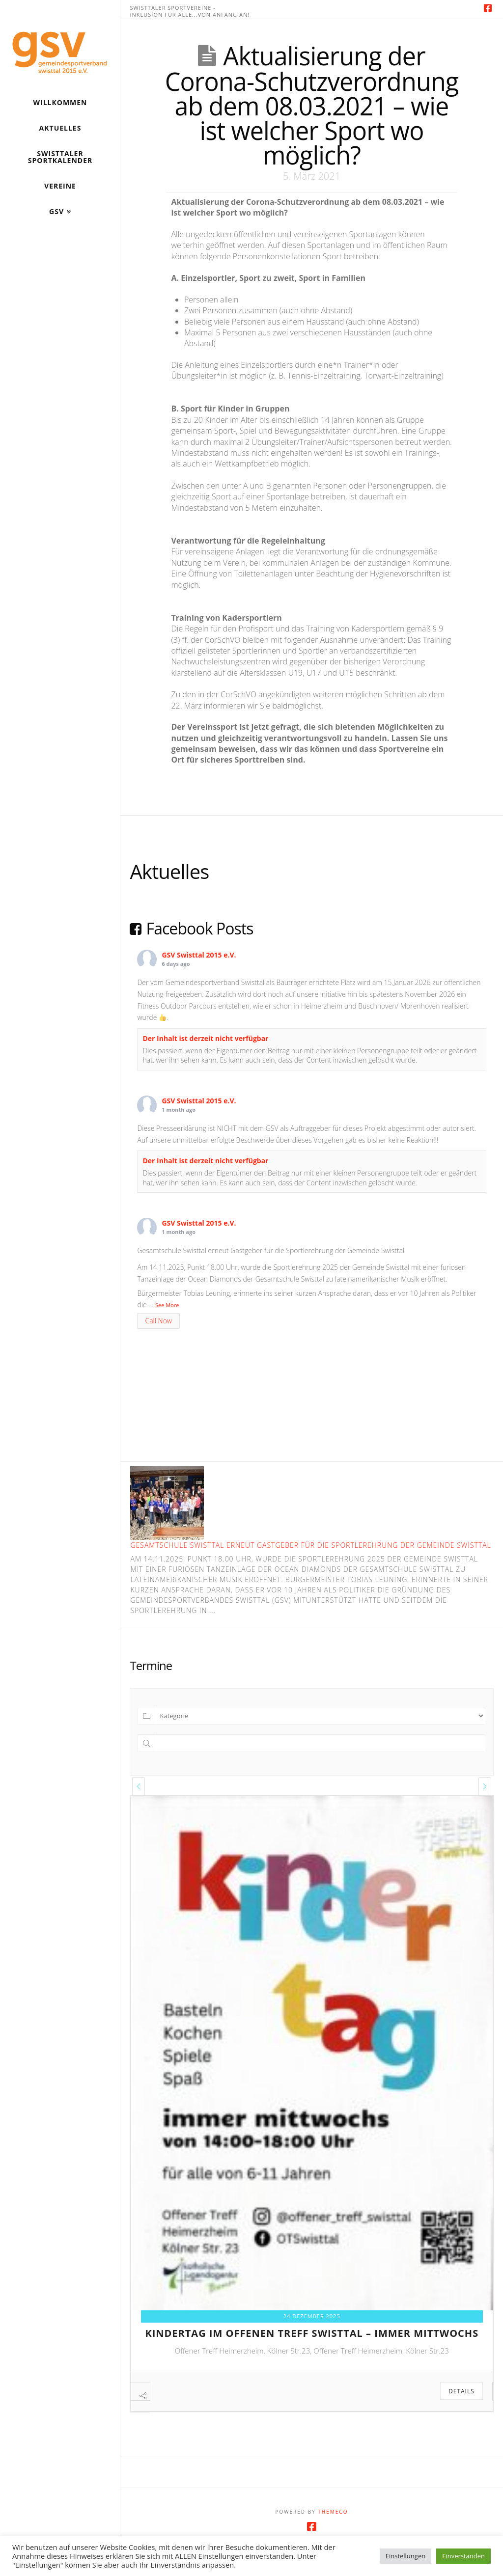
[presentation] (138, 1786)
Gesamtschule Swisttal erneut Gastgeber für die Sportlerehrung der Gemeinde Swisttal (310, 1545)
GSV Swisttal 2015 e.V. (199, 954)
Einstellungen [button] (405, 2555)
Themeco (333, 2531)
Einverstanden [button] (463, 2555)
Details (461, 2391)
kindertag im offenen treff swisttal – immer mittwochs (311, 2333)
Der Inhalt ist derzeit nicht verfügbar (205, 1038)
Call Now (158, 1320)
